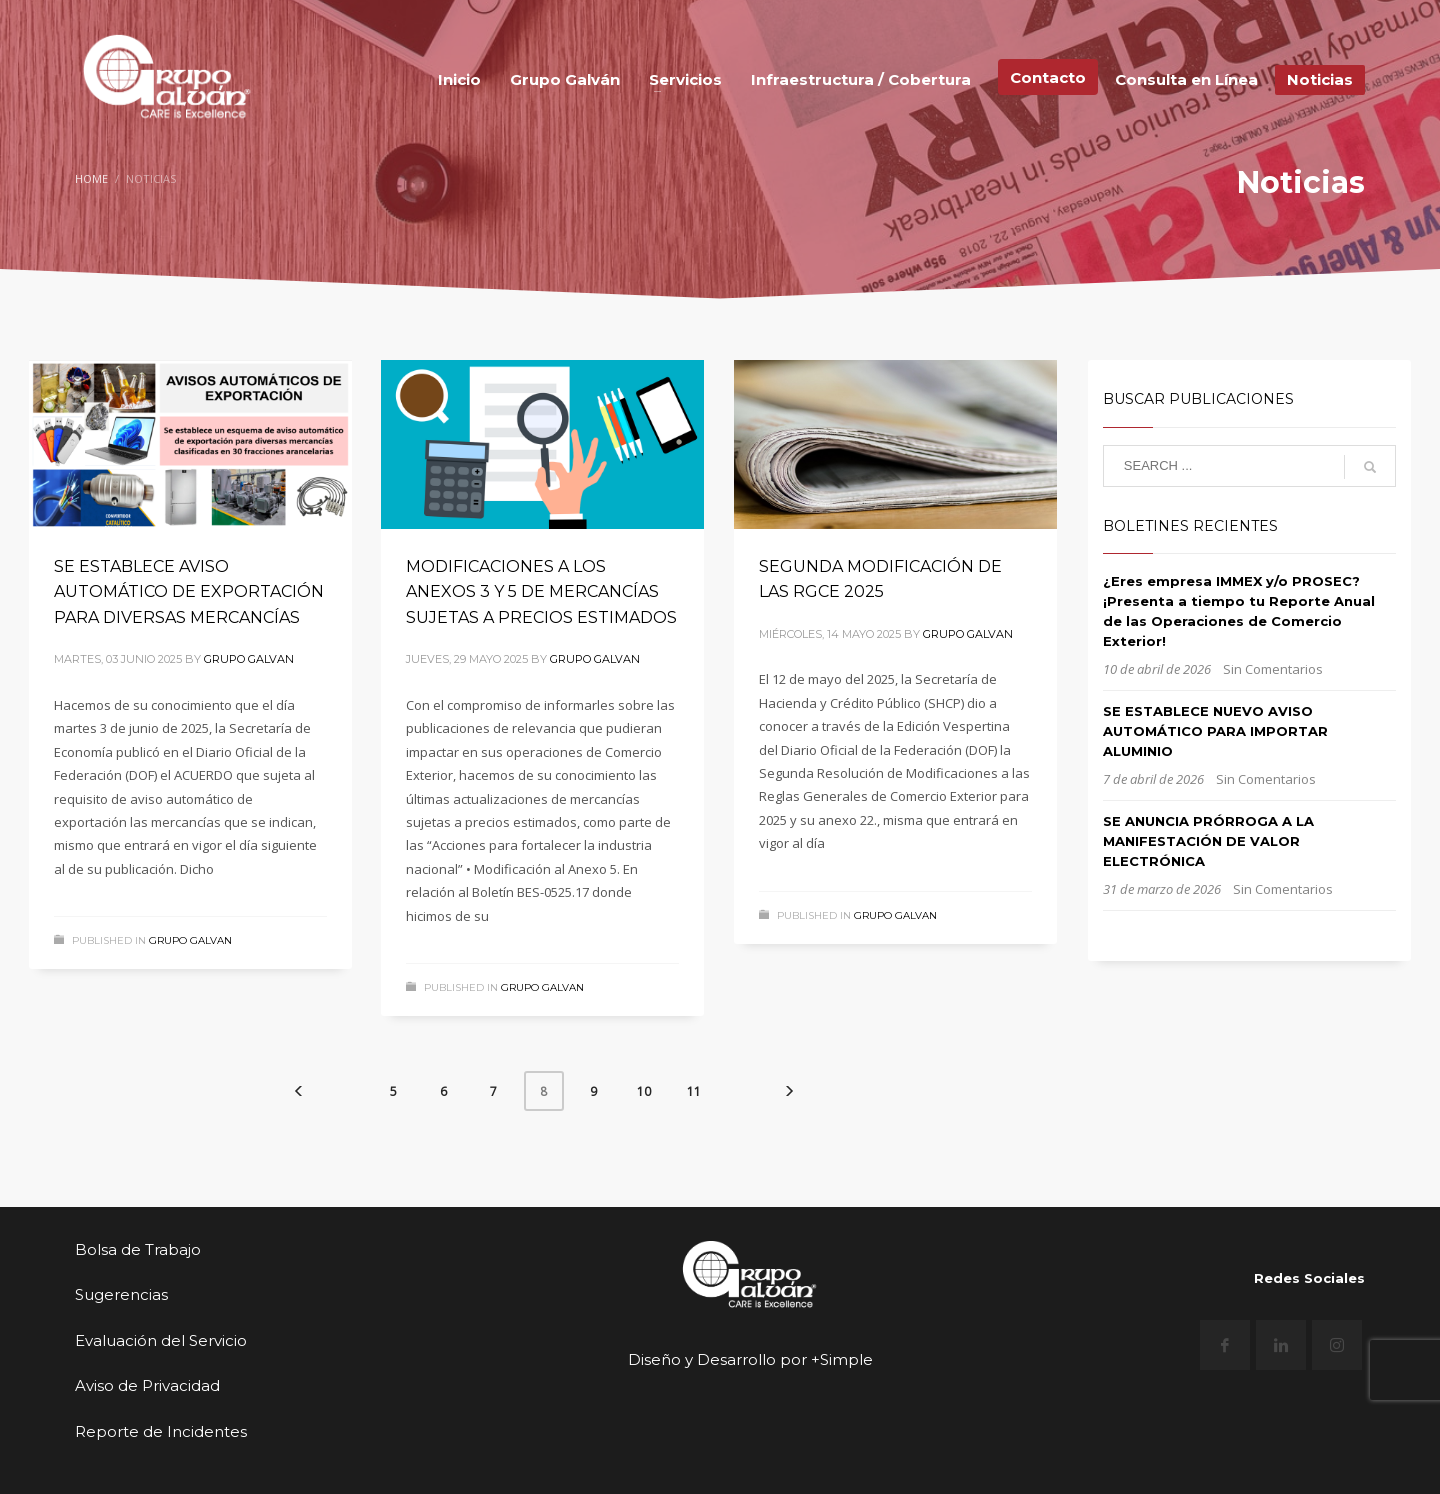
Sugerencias (121, 1294)
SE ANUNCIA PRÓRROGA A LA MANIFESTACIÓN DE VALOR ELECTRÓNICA (1208, 841)
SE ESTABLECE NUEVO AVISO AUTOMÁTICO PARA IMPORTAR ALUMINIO (1215, 731)
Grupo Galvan (249, 659)
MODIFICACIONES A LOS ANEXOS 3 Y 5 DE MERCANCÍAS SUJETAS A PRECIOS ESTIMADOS (541, 592)
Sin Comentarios (1273, 669)
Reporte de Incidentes (161, 1431)
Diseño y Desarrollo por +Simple (750, 1359)
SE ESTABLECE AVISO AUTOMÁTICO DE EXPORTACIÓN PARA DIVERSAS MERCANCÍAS (189, 592)
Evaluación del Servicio (161, 1340)
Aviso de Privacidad (147, 1385)
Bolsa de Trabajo (138, 1249)
